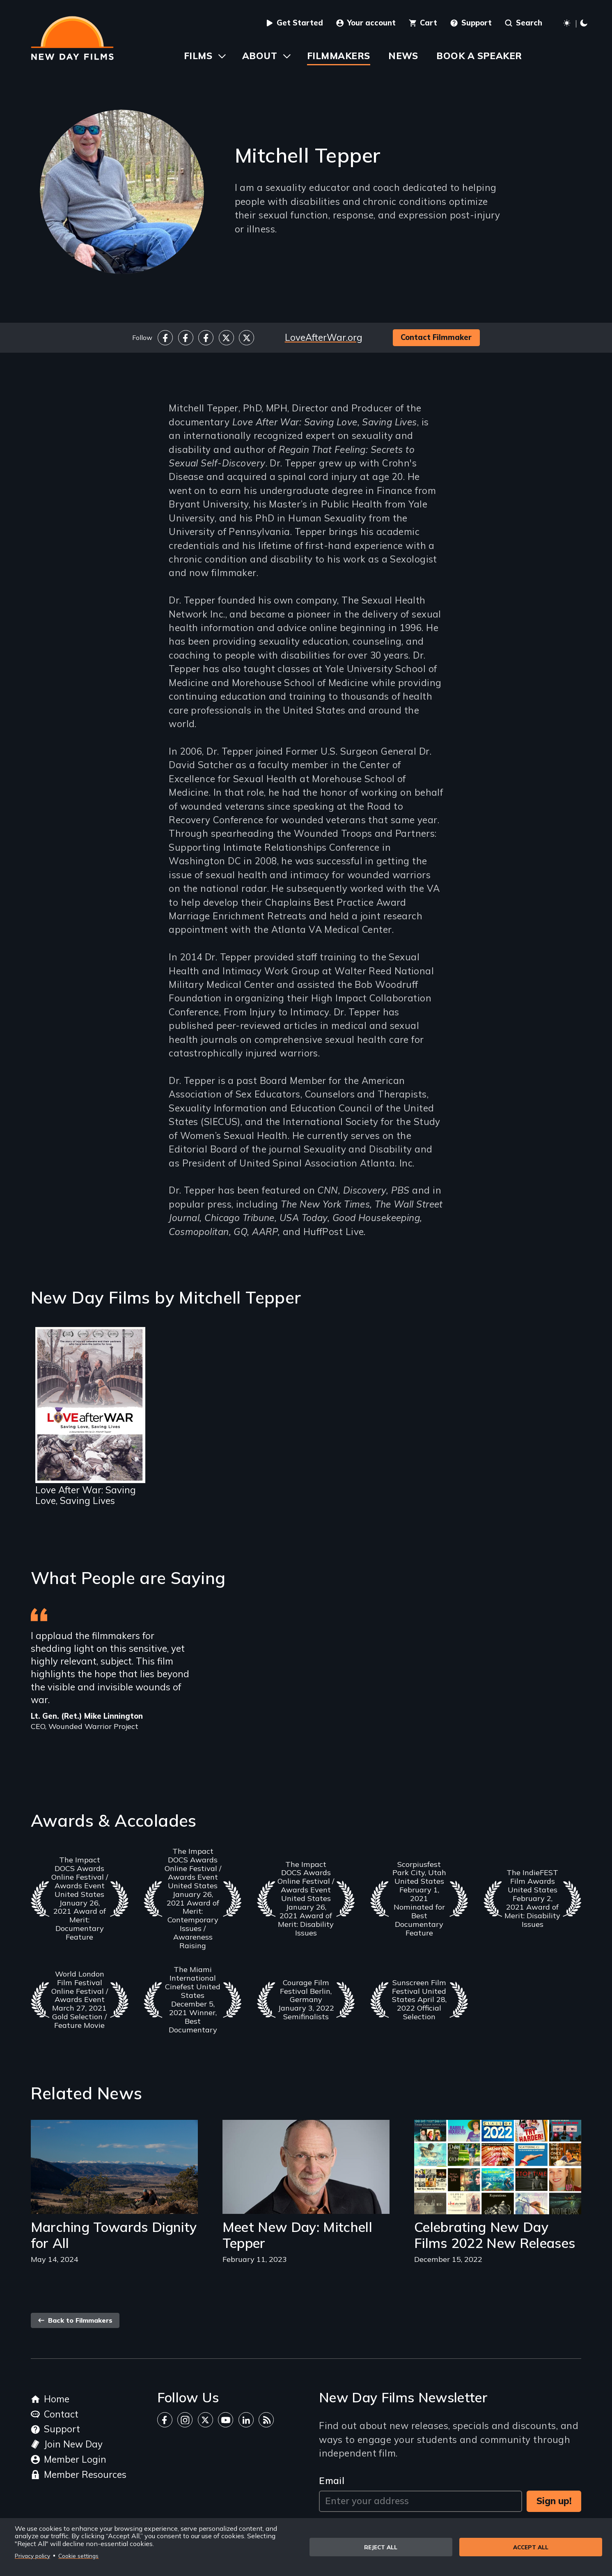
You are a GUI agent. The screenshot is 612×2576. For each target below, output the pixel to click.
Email (331, 2480)
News (403, 56)
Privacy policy (32, 2555)
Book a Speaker (479, 56)
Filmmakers (338, 56)
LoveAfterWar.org (323, 337)
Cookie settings (78, 2555)
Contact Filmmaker (436, 337)
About (259, 56)
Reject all (380, 2547)
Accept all (530, 2547)
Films (198, 56)
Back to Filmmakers (75, 2320)
